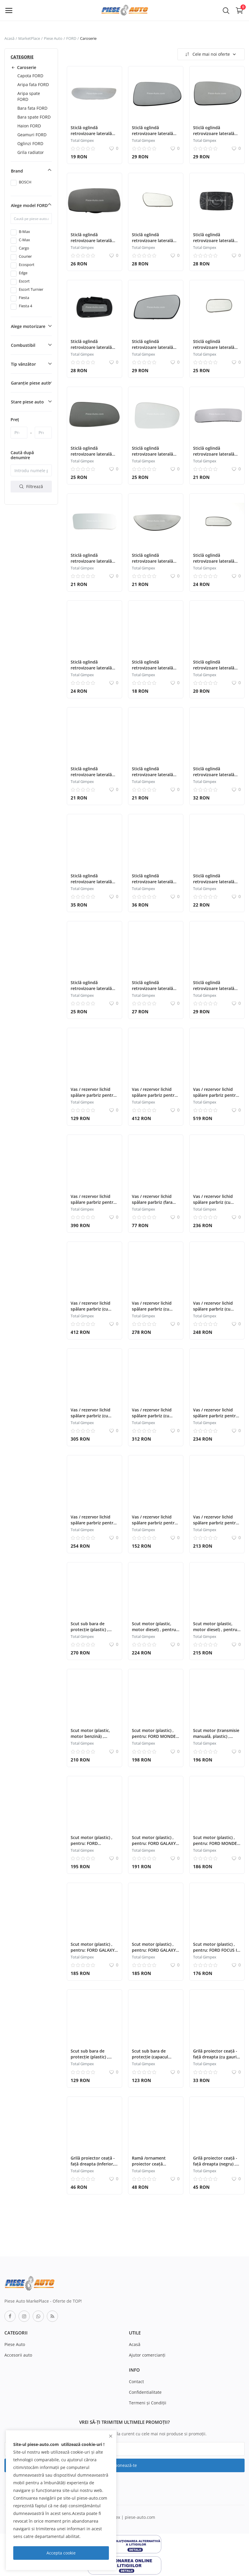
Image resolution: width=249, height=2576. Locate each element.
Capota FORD (30, 75)
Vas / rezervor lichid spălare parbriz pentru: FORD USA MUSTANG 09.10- (94, 1098)
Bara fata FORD (32, 108)
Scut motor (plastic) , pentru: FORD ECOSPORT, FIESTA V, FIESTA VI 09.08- (91, 1846)
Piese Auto (53, 38)
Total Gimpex (82, 140)
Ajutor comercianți (147, 2355)
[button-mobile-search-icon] (226, 10)
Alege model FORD (29, 205)
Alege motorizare (28, 326)
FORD (71, 38)
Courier (25, 256)
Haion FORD (29, 126)
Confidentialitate (145, 2392)
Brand (17, 171)
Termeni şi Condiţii (147, 2403)
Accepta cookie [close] (61, 2553)
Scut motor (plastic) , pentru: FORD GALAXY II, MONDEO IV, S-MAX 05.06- (154, 1846)
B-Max (24, 231)
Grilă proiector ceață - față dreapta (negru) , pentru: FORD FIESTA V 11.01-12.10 (215, 2166)
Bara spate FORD (34, 117)
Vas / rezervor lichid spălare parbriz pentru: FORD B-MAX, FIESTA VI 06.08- (94, 1205)
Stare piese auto (27, 402)
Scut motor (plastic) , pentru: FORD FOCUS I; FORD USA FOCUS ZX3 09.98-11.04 (215, 1953)
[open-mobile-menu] (9, 10)
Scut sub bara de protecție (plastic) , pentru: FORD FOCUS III (94, 1629)
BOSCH (25, 182)
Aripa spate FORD (28, 96)
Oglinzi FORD (30, 143)
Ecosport (26, 264)
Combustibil (23, 345)
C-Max (24, 239)
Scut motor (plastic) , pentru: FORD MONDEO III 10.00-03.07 (155, 1736)
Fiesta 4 (25, 305)
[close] (110, 2436)
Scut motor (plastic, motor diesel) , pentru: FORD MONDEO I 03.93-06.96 (155, 1632)
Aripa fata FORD (33, 84)
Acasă (9, 38)
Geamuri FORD (32, 134)
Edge (23, 272)
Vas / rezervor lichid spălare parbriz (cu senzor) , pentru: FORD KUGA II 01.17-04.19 (215, 1205)
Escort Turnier (31, 289)
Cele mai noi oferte (210, 54)
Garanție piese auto (31, 383)
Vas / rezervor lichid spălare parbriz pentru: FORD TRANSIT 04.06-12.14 (216, 1098)
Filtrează (31, 486)
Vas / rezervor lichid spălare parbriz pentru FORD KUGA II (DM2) (215, 1415)
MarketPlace (29, 38)
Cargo (24, 248)
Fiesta (24, 297)
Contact (136, 2381)
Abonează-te (124, 2465)
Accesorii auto (18, 2355)
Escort (24, 281)
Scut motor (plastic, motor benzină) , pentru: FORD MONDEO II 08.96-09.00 (94, 1739)
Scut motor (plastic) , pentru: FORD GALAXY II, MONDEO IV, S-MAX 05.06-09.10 (154, 1953)
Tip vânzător (23, 364)
